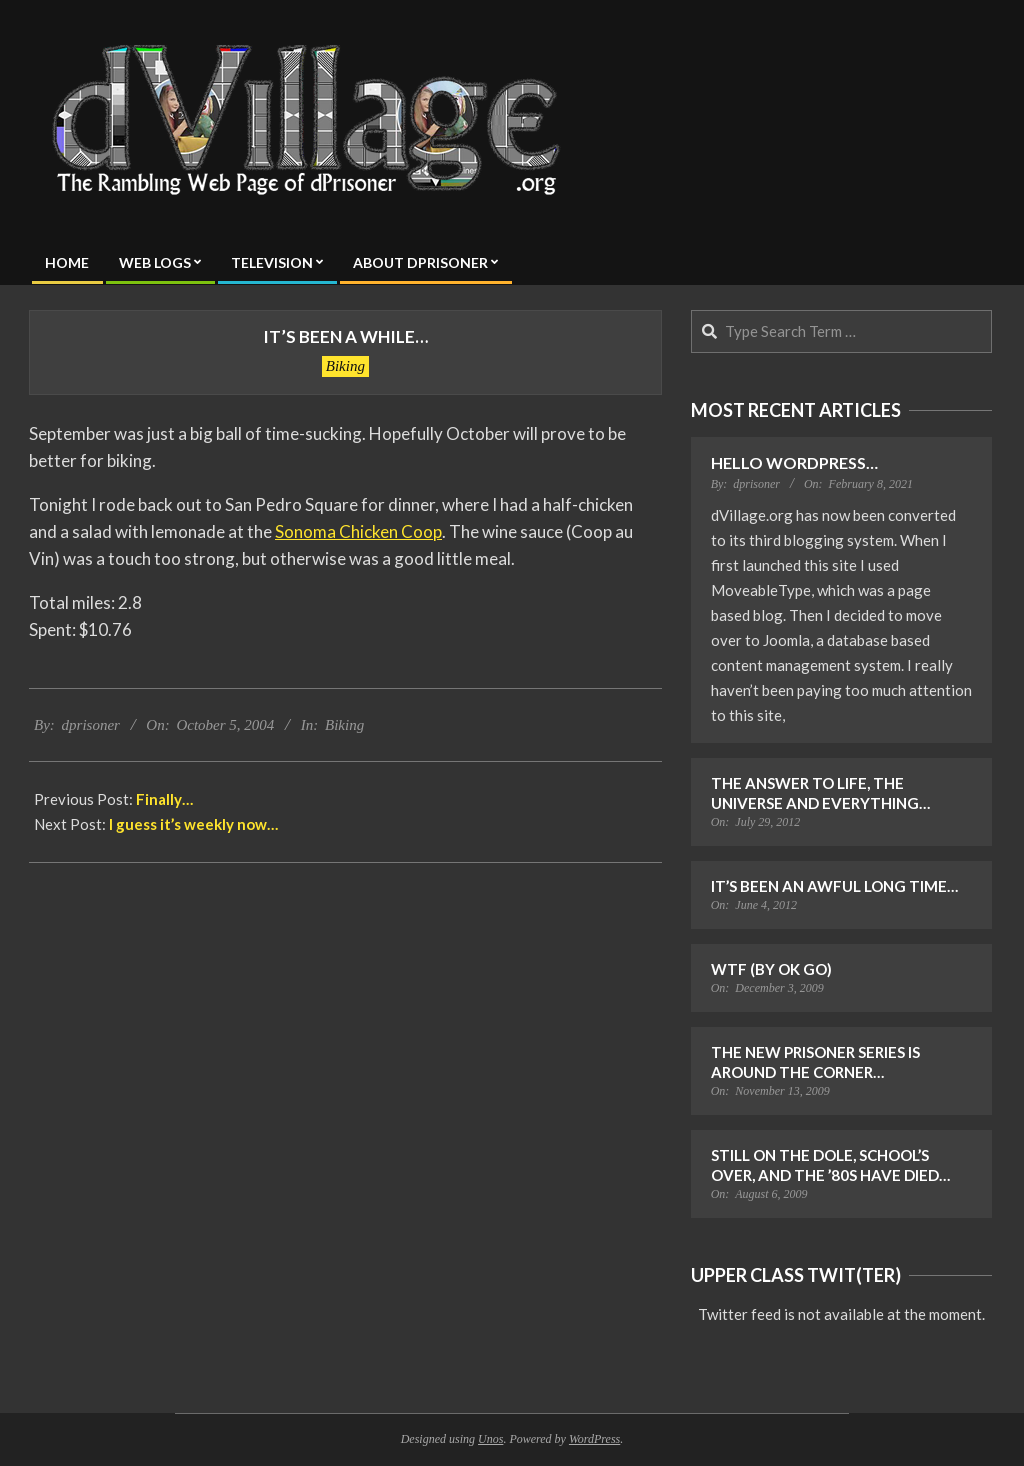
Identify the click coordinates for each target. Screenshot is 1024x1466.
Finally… (164, 799)
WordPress (594, 1439)
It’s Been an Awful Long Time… (834, 886)
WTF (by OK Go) (771, 969)
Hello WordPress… (794, 462)
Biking (345, 366)
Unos (490, 1439)
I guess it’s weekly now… (193, 824)
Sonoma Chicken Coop (358, 531)
